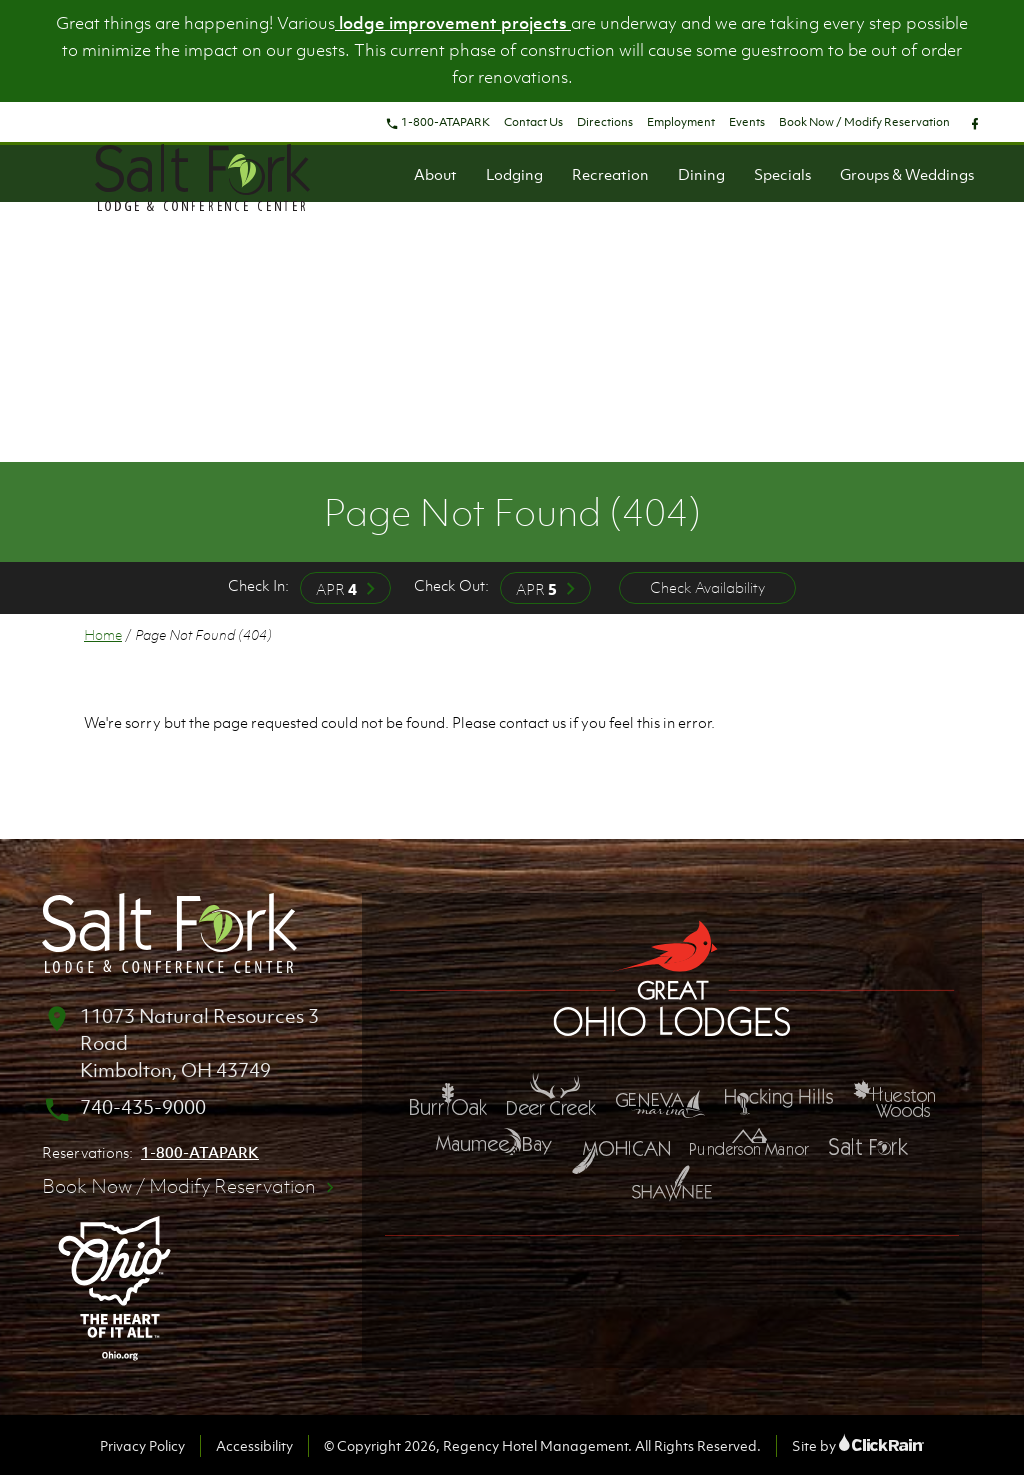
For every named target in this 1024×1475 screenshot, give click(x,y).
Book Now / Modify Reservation (864, 122)
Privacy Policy (142, 1445)
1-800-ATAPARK (437, 122)
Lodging (514, 174)
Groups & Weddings (907, 174)
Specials (782, 174)
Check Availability (707, 587)
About (435, 174)
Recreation (610, 174)
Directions (605, 122)
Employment (681, 122)
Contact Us (533, 122)
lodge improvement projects (453, 23)
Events (747, 122)
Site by (858, 1445)
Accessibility (254, 1445)
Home (103, 634)
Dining (701, 174)
